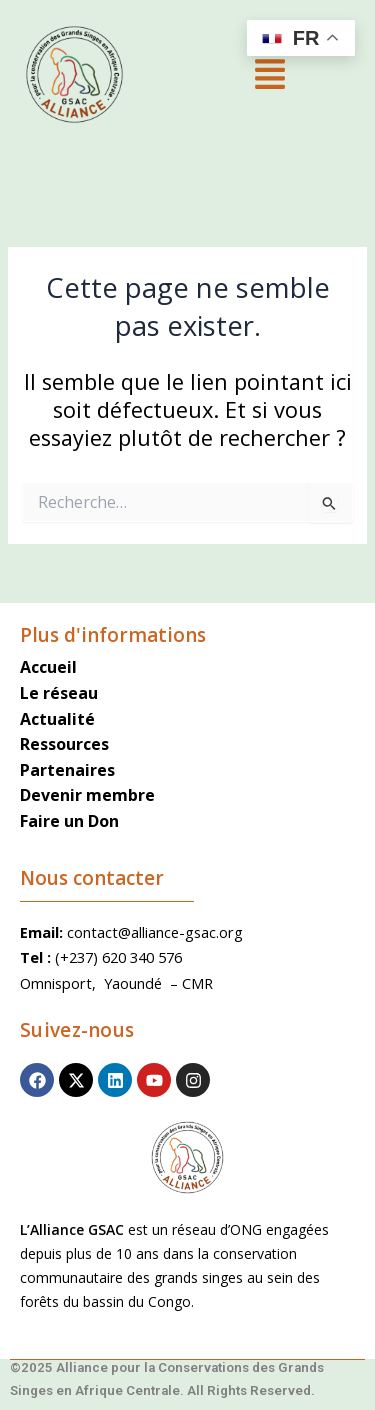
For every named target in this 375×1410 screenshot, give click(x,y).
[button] (270, 76)
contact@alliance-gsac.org (155, 932)
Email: (43, 932)
